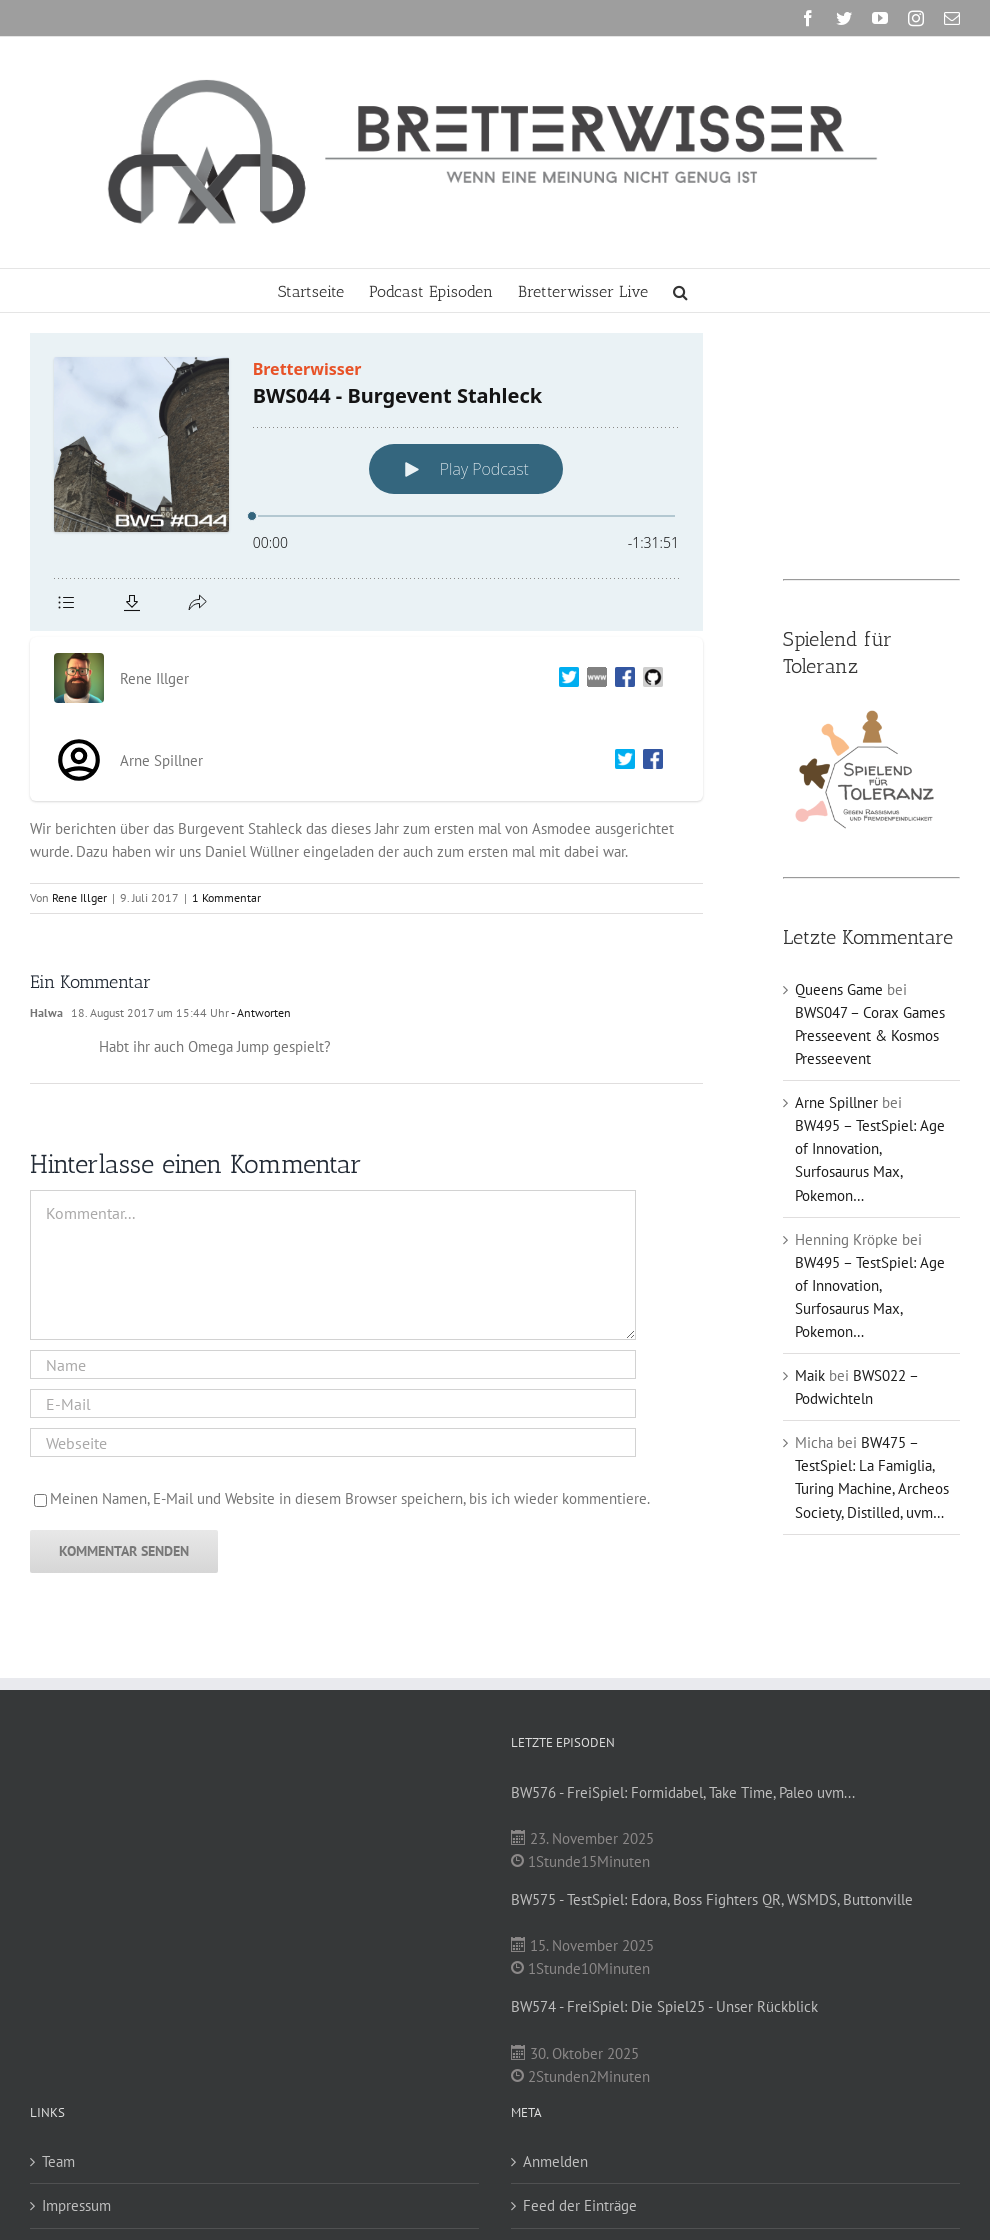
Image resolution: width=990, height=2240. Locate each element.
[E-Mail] (333, 1403)
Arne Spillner (836, 1102)
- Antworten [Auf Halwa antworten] (260, 1012)
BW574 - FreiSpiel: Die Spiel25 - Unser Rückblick (664, 2006)
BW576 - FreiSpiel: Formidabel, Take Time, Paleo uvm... (683, 1792)
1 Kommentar (226, 897)
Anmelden (555, 2161)
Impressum (76, 2205)
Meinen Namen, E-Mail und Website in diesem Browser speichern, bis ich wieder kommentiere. (350, 1498)
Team (58, 2161)
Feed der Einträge (580, 2205)
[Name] (333, 1364)
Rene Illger (79, 897)
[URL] (333, 1442)
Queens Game (839, 989)
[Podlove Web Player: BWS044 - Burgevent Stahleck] (366, 482)
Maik (810, 1375)
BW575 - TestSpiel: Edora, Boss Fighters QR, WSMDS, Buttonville (712, 1899)
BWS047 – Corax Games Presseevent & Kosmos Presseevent (870, 1035)
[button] (680, 290)
